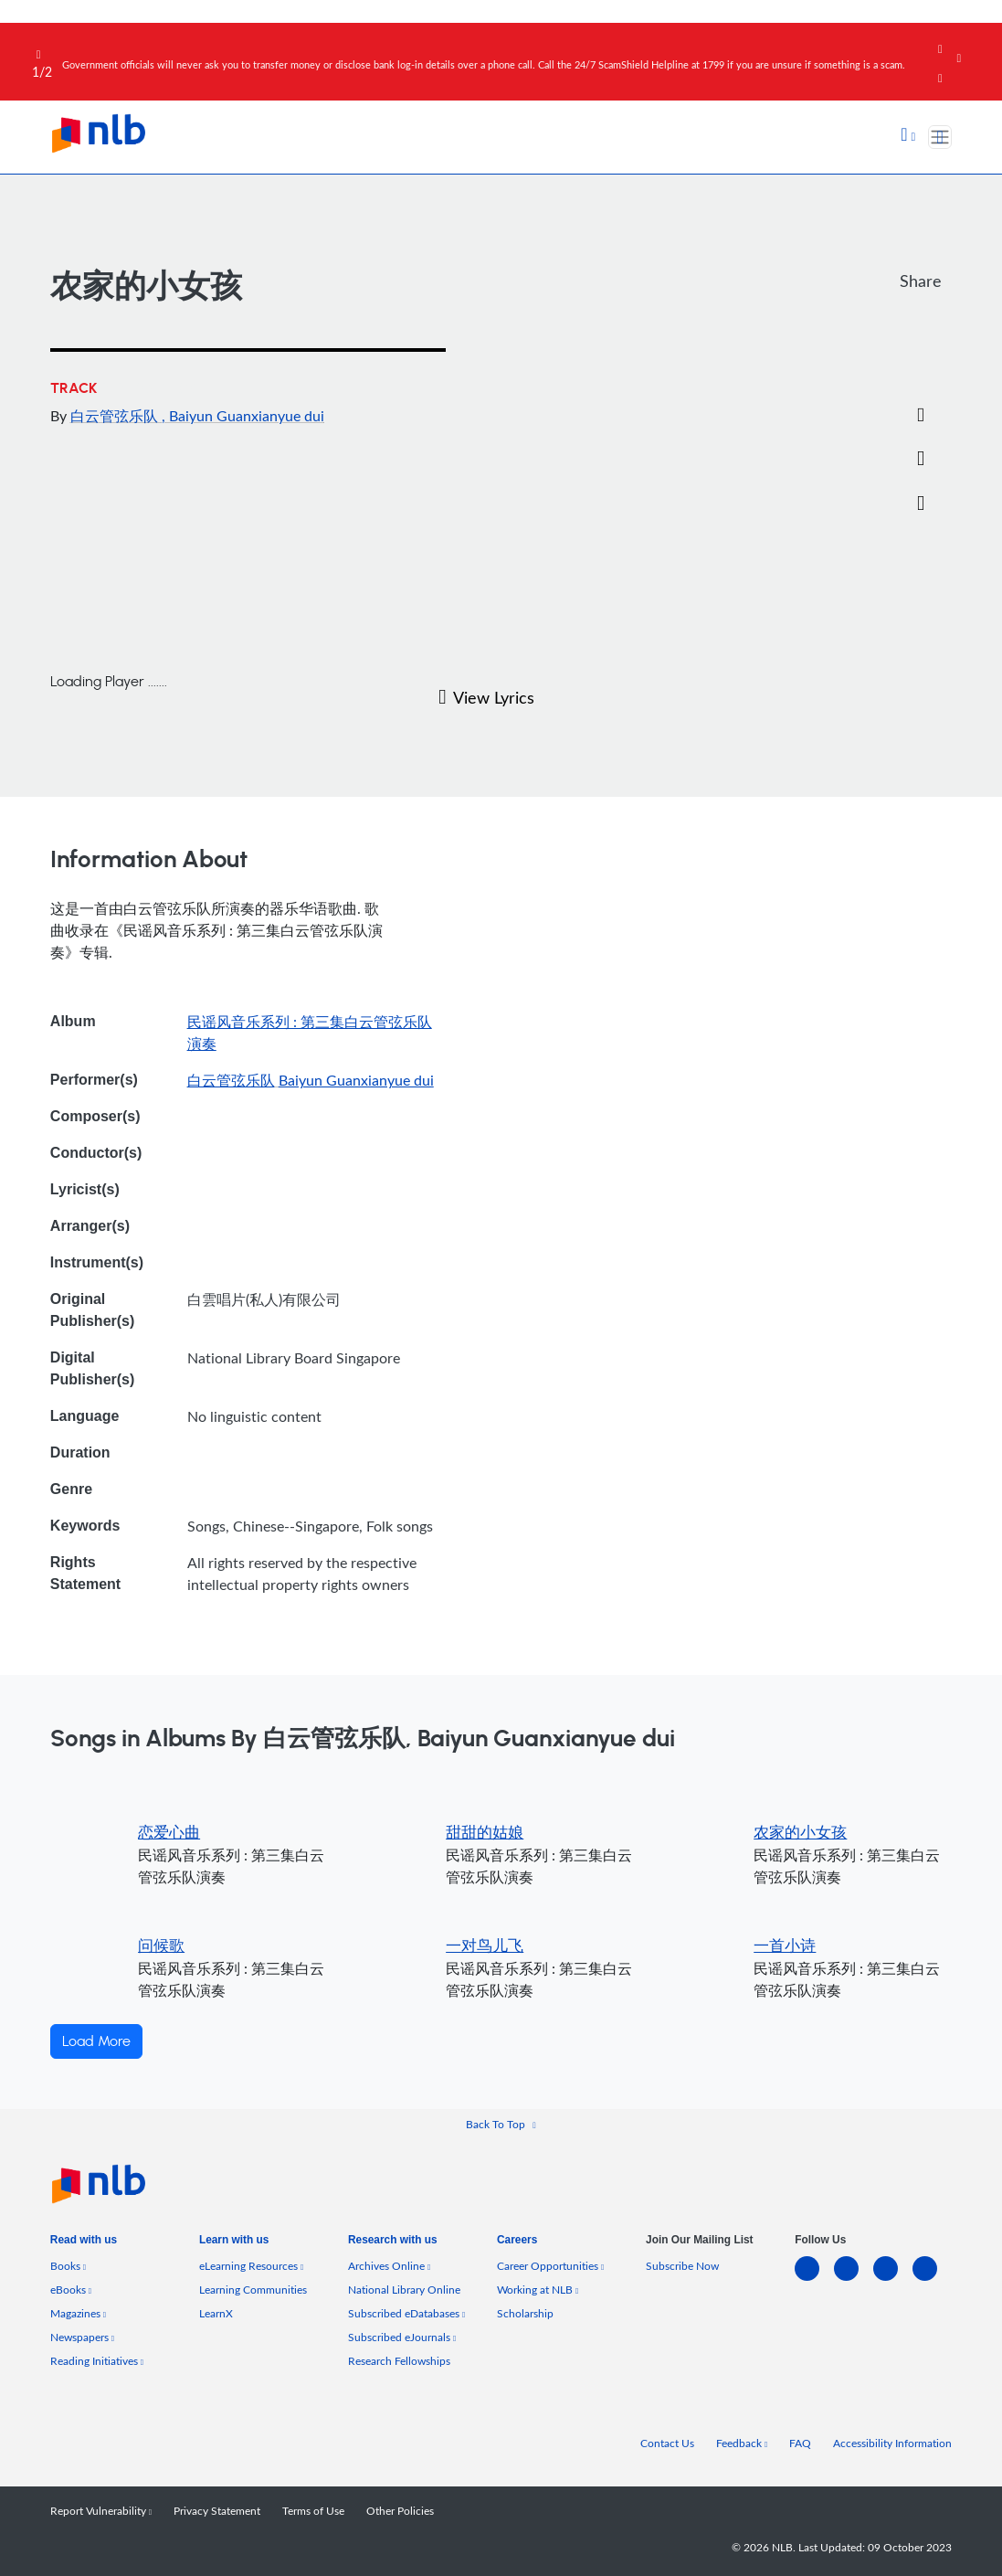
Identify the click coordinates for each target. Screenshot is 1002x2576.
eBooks (70, 2289)
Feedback (741, 2442)
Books (68, 2265)
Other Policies (400, 2510)
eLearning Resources (251, 2265)
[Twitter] (920, 371)
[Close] (976, 45)
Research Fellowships (399, 2360)
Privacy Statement (217, 2510)
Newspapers (82, 2336)
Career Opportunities (550, 2265)
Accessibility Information (892, 2442)
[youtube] (932, 2279)
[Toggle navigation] (940, 137)
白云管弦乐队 (116, 416)
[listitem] (83, 2244)
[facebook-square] (853, 2279)
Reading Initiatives (96, 2360)
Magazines (78, 2313)
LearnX (216, 2313)
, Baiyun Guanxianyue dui (243, 416)
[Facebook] (920, 327)
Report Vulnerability (101, 2510)
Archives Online (389, 2265)
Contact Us (667, 2442)
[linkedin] (814, 2279)
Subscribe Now (682, 2265)
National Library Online (404, 2289)
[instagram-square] (892, 2279)
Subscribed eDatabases (406, 2313)
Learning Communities (253, 2289)
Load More (96, 2041)
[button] (908, 136)
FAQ (800, 2442)
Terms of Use (313, 2510)
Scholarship (525, 2313)
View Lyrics (486, 697)
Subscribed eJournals (402, 2336)
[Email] (920, 416)
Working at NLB (537, 2289)
